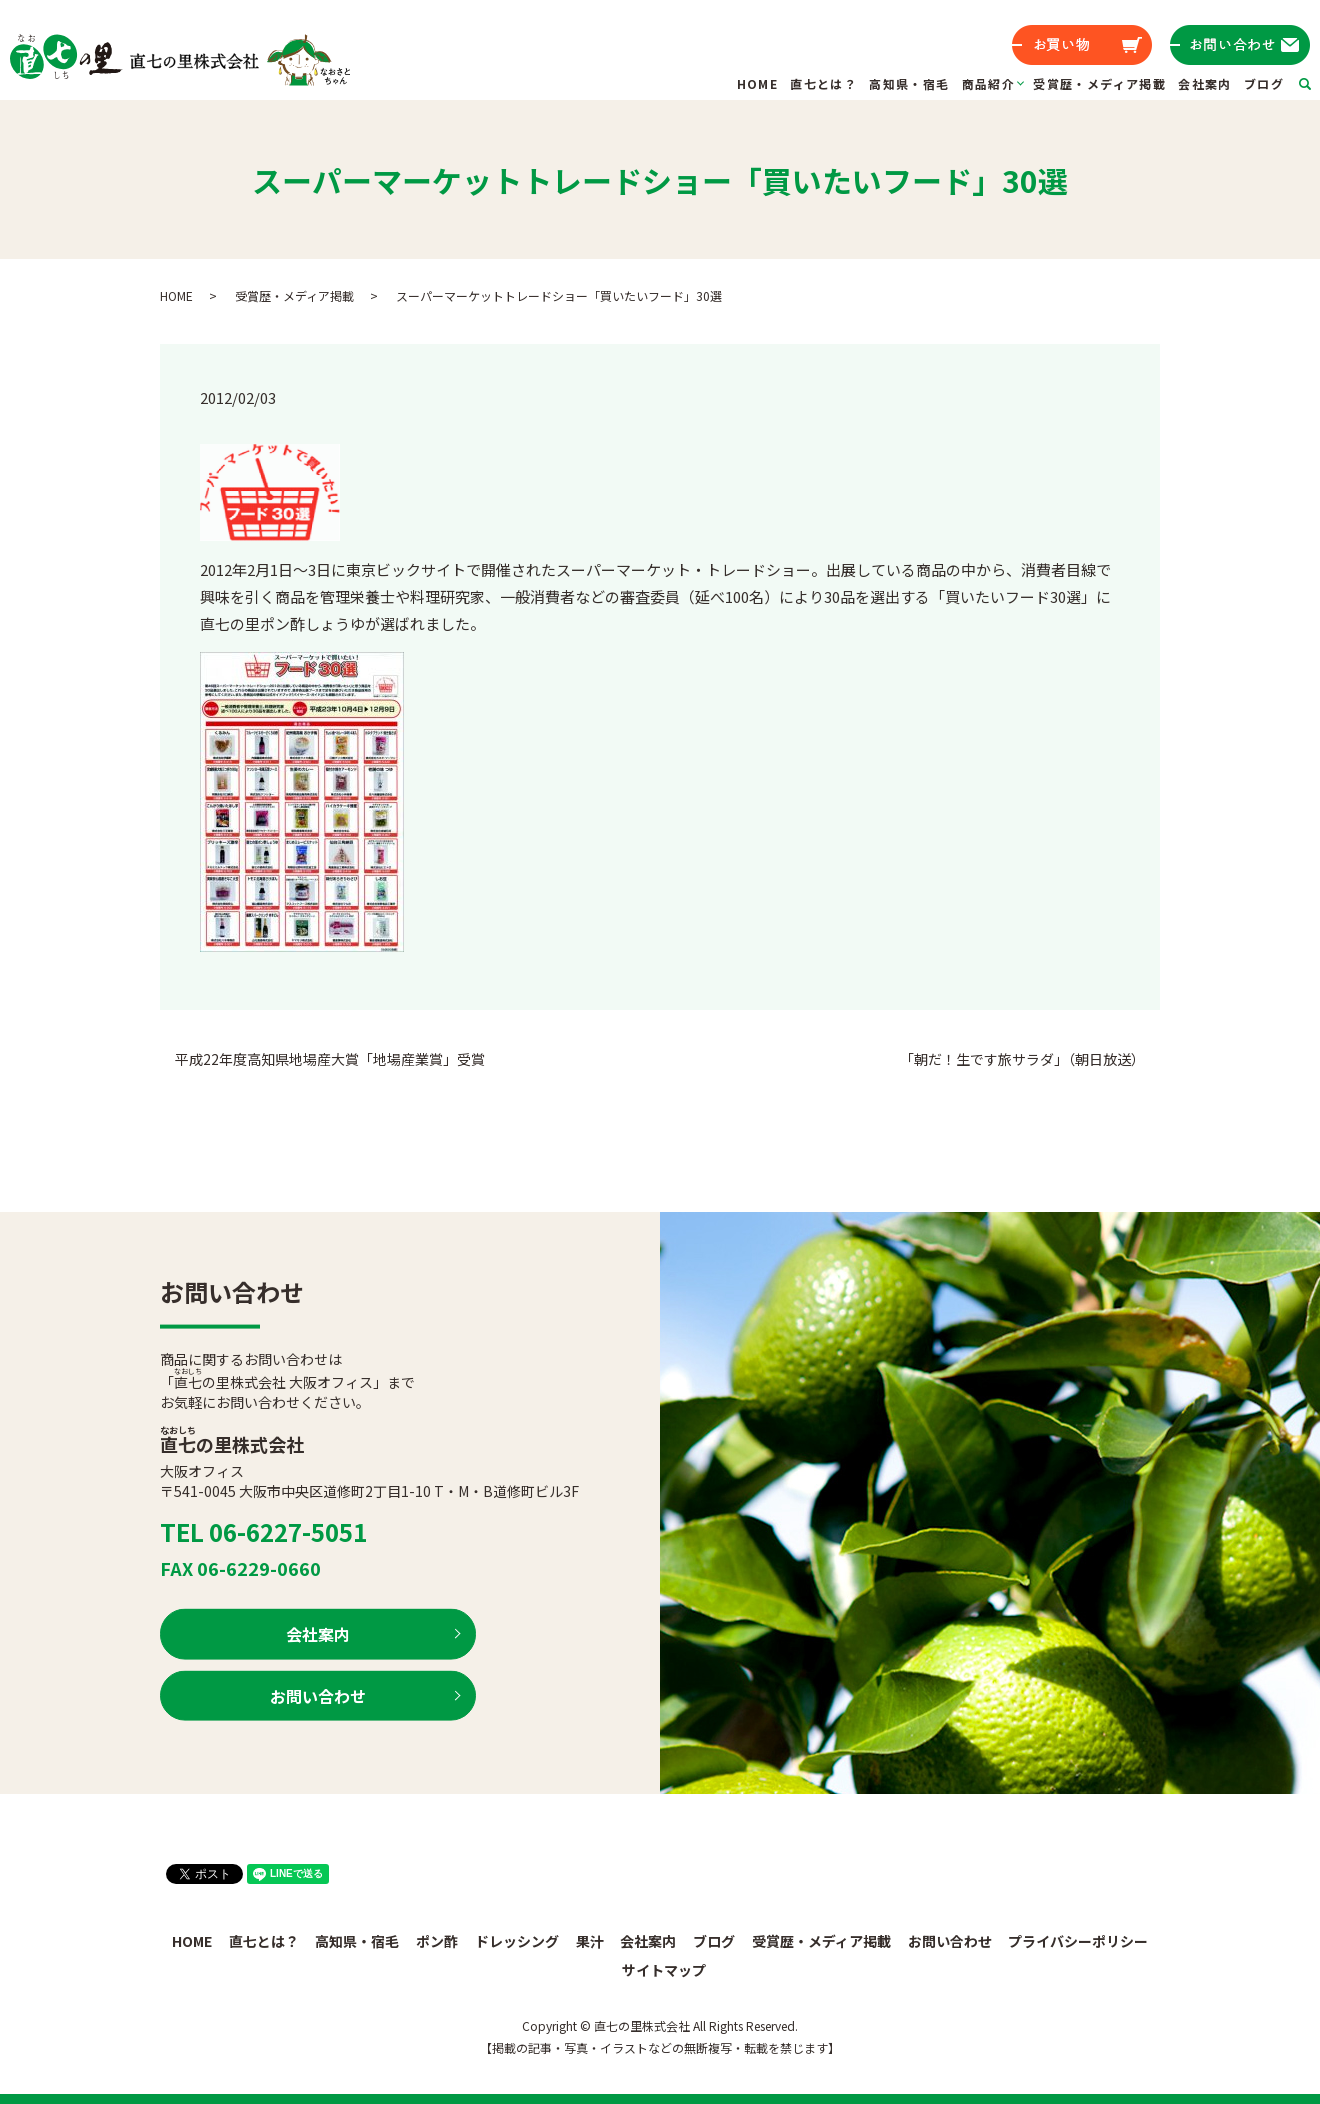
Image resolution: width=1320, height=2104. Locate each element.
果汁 (590, 1941)
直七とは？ (823, 83)
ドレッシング (517, 1941)
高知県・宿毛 (909, 83)
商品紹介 (989, 83)
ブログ (1264, 83)
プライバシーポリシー (1078, 1941)
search (1317, 82)
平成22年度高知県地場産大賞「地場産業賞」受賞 (330, 1059)
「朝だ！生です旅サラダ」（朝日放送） (1022, 1059)
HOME (758, 83)
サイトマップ (664, 1970)
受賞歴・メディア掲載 (1099, 83)
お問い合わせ (318, 1695)
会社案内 (1205, 83)
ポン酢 (437, 1941)
